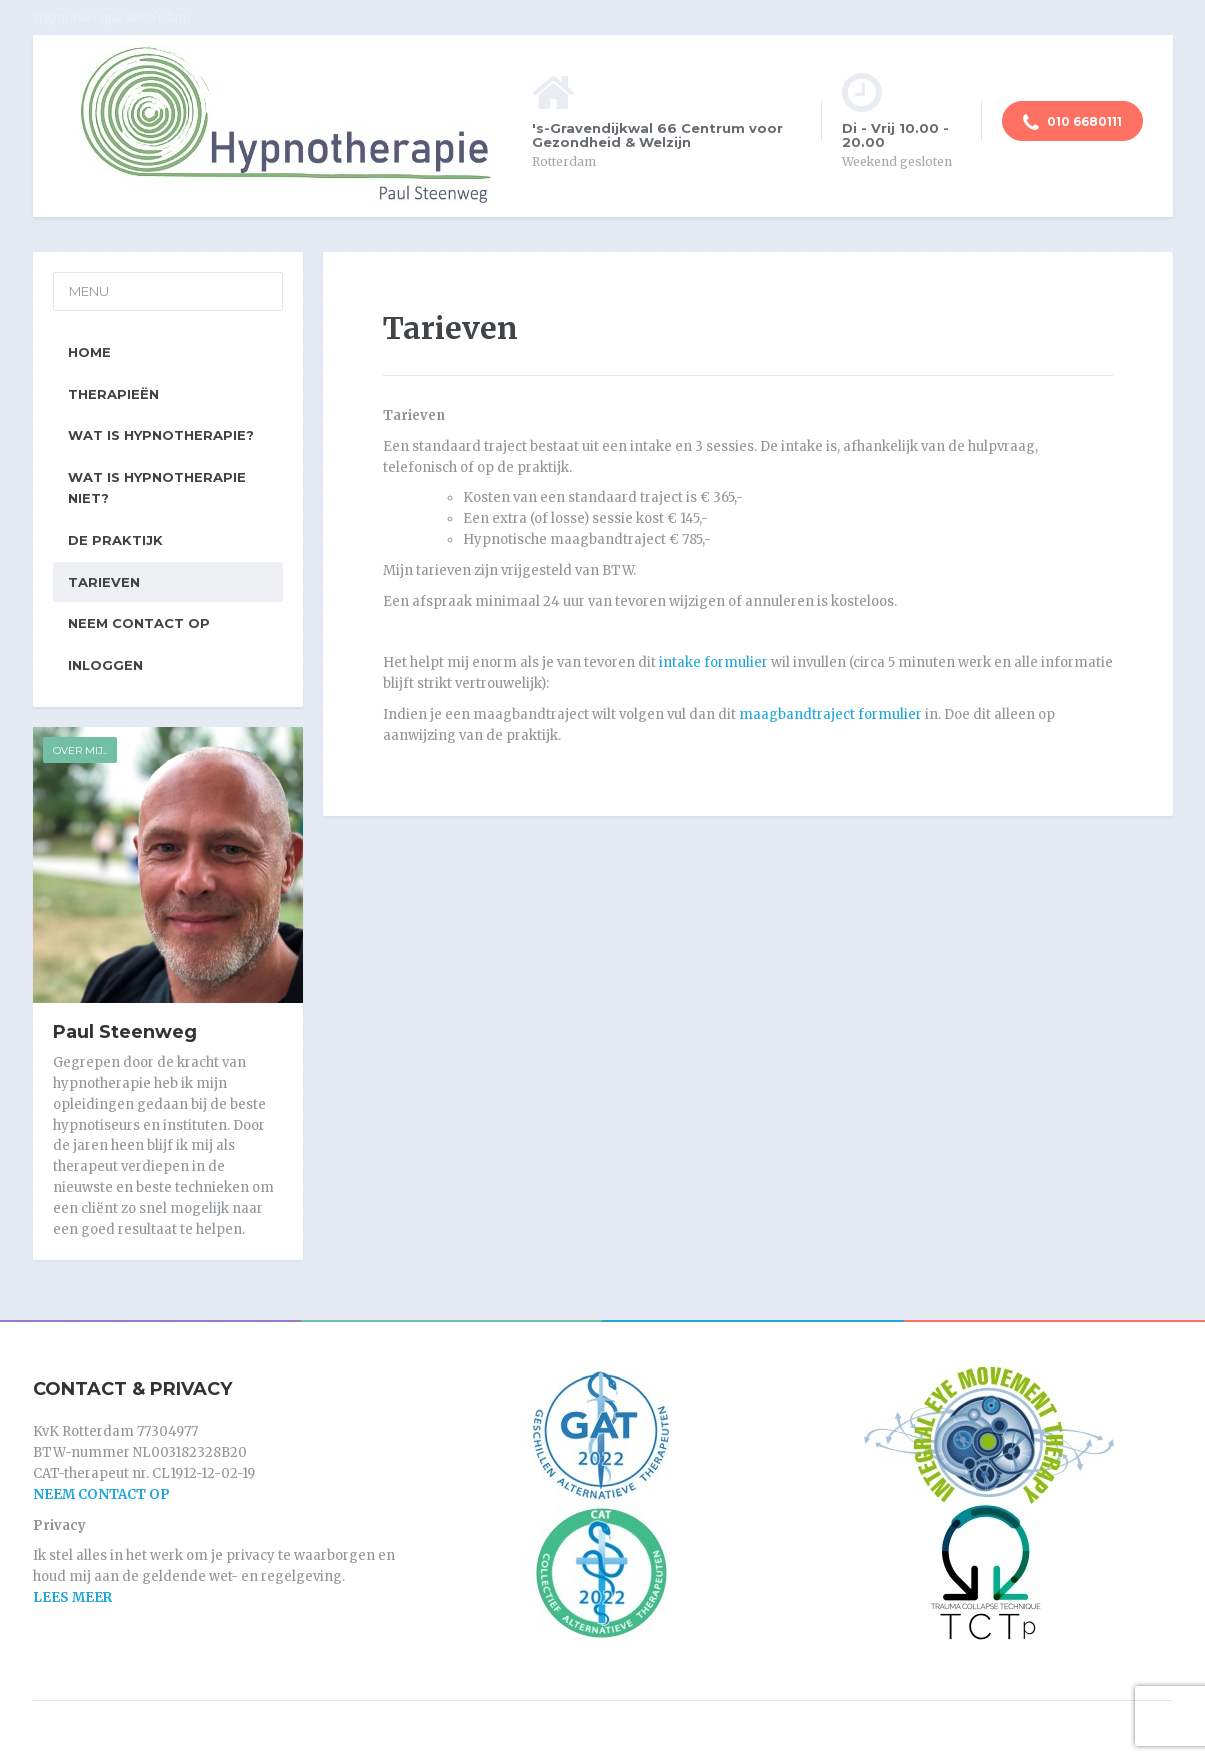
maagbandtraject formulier (830, 714)
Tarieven (104, 582)
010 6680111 (1072, 123)
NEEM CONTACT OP (101, 1494)
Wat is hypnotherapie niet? (157, 487)
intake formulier (713, 662)
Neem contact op (139, 623)
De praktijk (115, 540)
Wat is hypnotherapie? (161, 435)
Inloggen (105, 665)
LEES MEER (72, 1597)
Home (89, 352)
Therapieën (113, 394)
